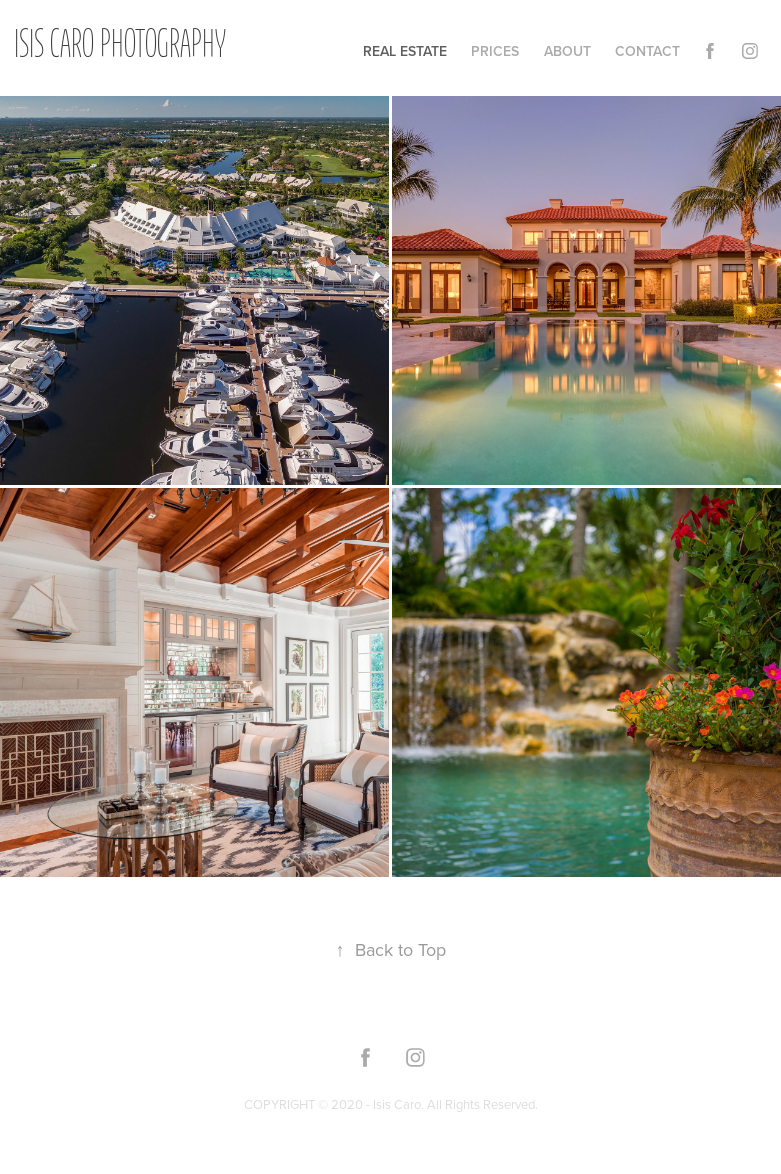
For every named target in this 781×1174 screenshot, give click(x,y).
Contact (647, 51)
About (567, 51)
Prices (495, 51)
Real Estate (405, 51)
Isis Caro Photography (120, 46)
